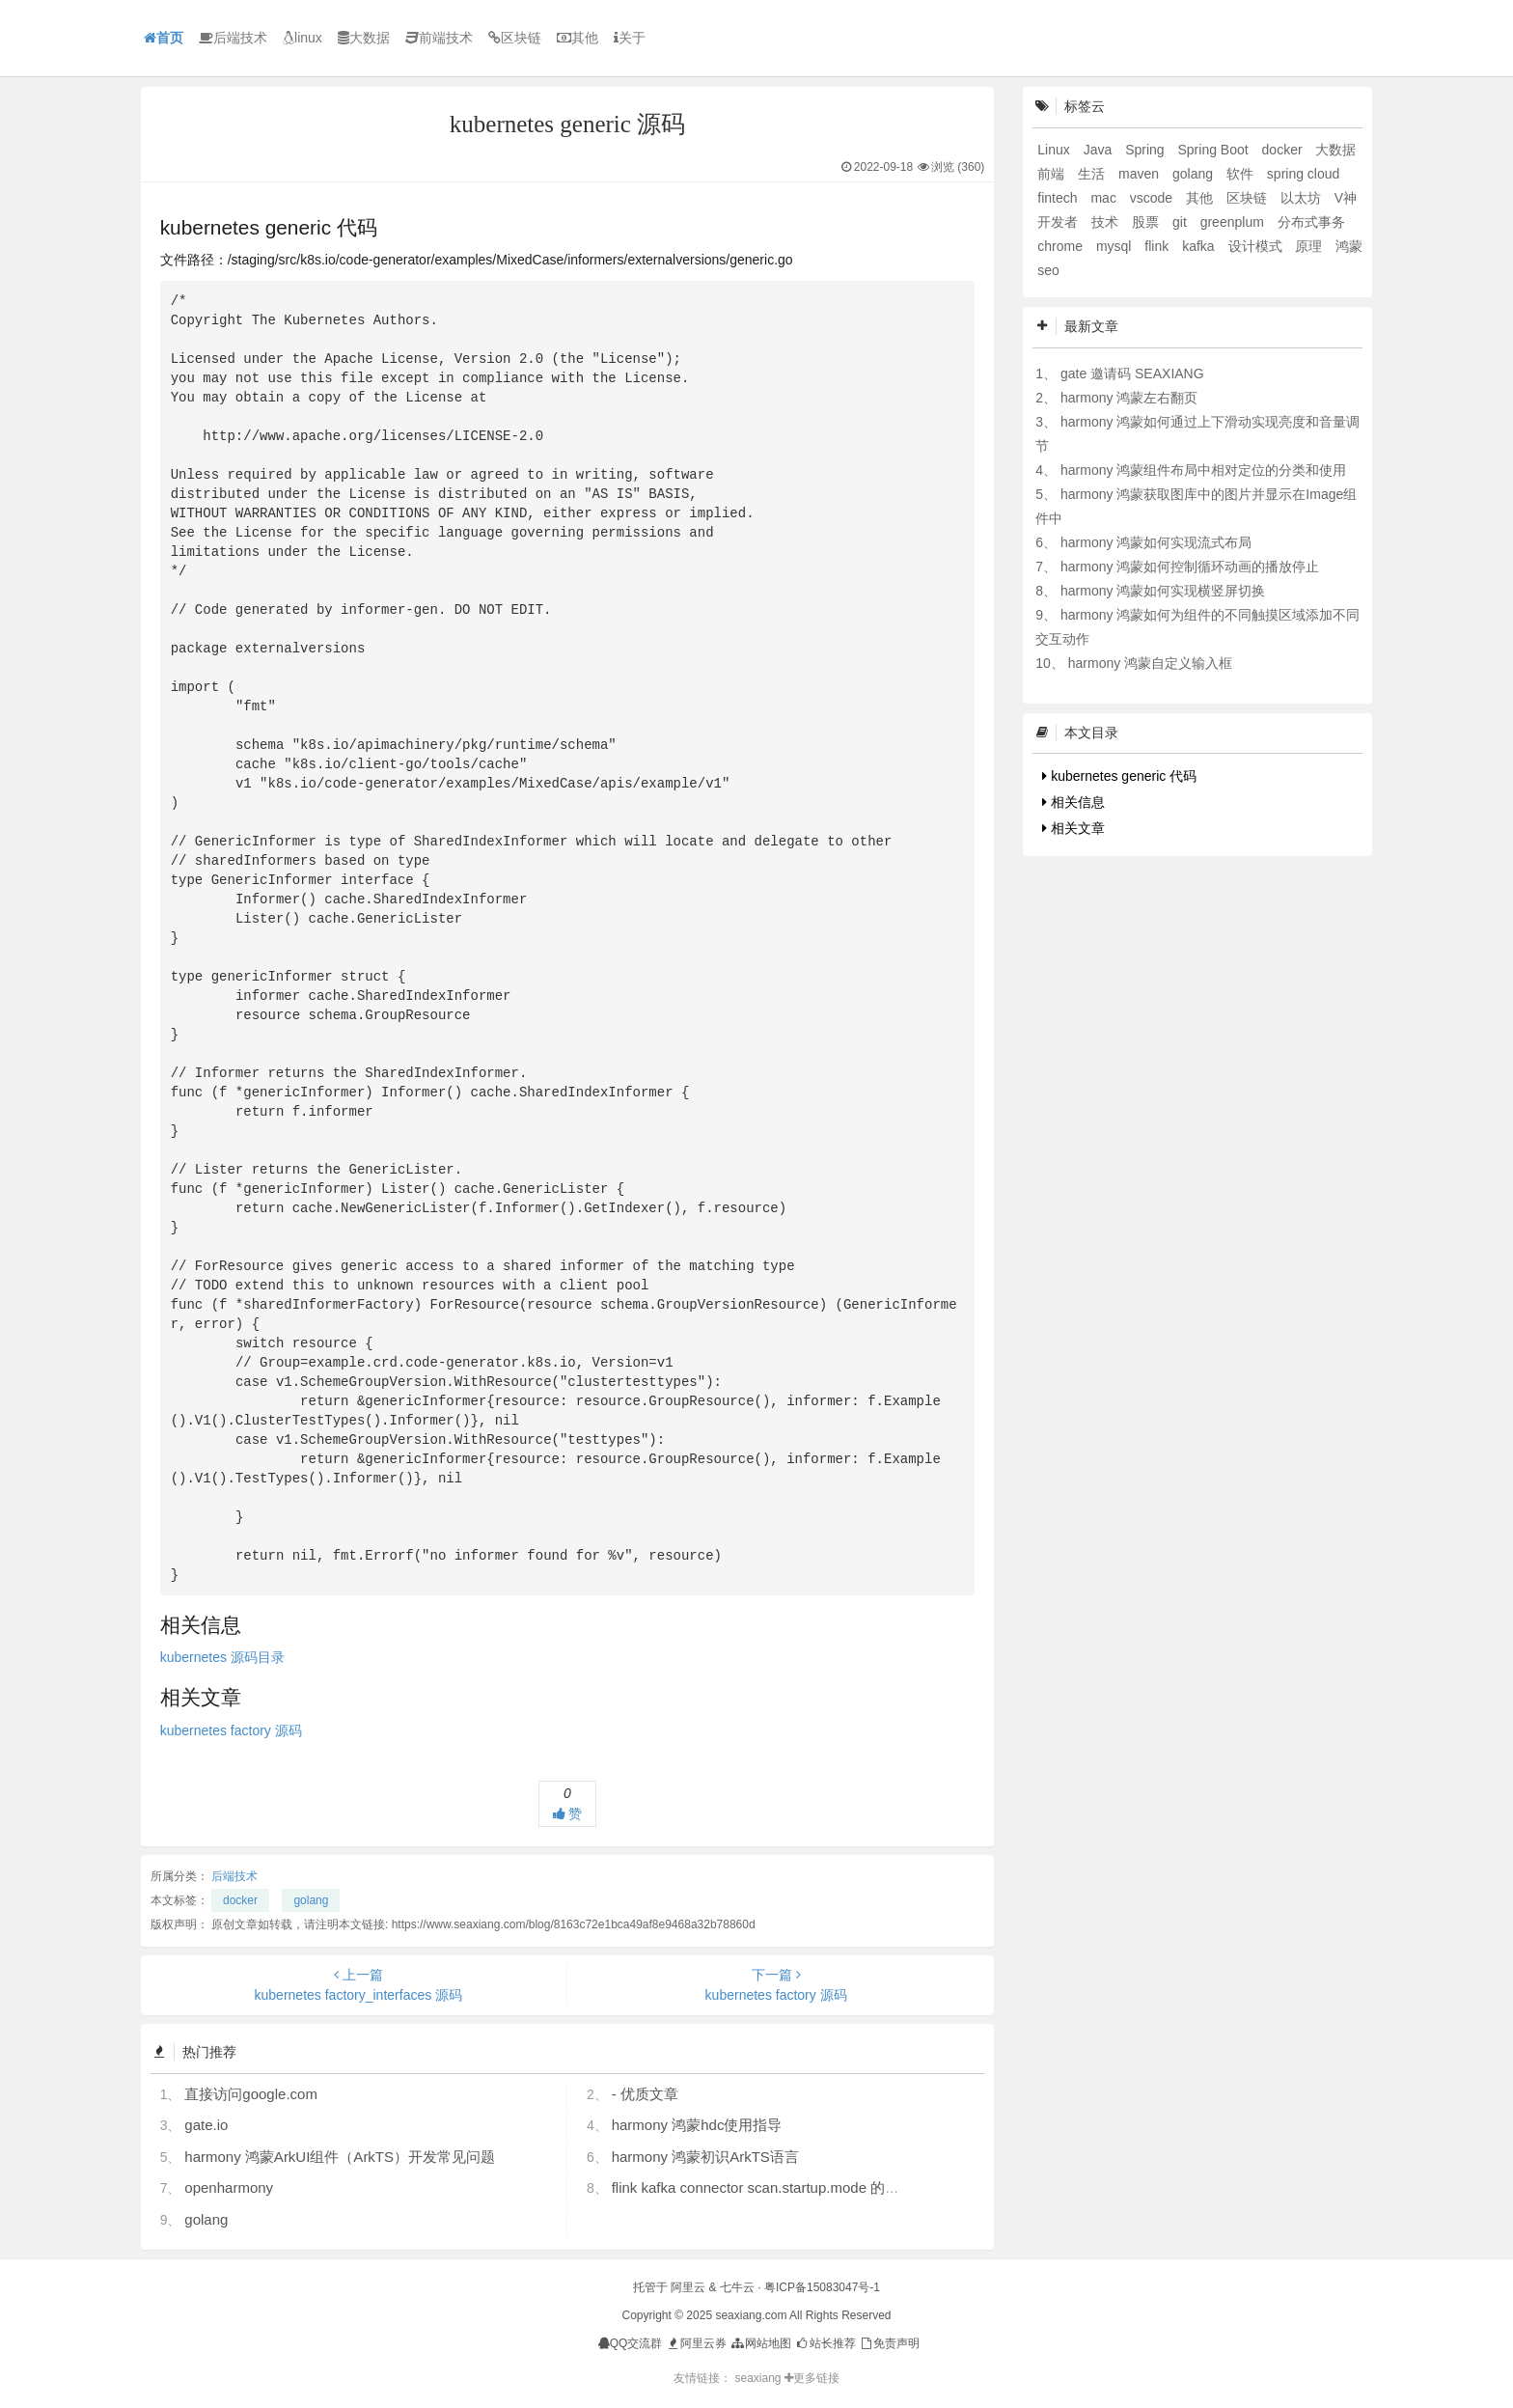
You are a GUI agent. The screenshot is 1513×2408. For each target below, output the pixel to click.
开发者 (1059, 222)
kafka (1200, 246)
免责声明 (889, 2343)
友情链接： (702, 2378)
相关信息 (1073, 802)
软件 (1241, 173)
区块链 (514, 37)
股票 (1147, 222)
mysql (1115, 246)
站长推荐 (824, 2343)
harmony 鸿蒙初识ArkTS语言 (705, 2156)
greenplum (1234, 222)
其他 (577, 37)
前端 (1052, 173)
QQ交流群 (630, 2343)
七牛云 (737, 2287)
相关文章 (1073, 828)
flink (1158, 246)
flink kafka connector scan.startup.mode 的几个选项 (777, 2187)
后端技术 (233, 37)
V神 (1345, 198)
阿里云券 (696, 2343)
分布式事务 (1311, 222)
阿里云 (688, 2287)
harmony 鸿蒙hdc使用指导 (697, 2125)
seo (1048, 270)
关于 (630, 37)
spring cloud (1303, 173)
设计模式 (1257, 246)
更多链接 (811, 2378)
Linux (1055, 149)
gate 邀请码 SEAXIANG (1132, 373)
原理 (1310, 246)
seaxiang (759, 2378)
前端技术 (439, 37)
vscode (1153, 198)
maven (1140, 173)
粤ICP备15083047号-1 (822, 2287)
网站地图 (759, 2343)
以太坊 (1302, 198)
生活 (1093, 173)
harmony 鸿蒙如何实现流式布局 (1156, 542)
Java (1099, 149)
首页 (163, 37)
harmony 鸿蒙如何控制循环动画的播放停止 (1189, 566)
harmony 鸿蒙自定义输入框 (1150, 663)
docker (240, 1900)
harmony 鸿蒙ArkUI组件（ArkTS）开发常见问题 (339, 2156)
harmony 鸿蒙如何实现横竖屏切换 (1162, 590)
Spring (1146, 149)
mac (1104, 198)
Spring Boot (1215, 149)
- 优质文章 (645, 2094)
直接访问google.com (250, 2094)
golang (310, 1900)
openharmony (228, 2187)
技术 (1106, 222)
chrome (1062, 246)
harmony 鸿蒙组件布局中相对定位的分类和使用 (1203, 470)
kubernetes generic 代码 (1119, 776)
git (1181, 222)
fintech (1059, 198)
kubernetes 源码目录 (222, 1657)
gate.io (206, 2125)
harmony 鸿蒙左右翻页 (1128, 397)
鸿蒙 (1348, 246)
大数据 (364, 37)
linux (302, 37)
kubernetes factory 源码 (231, 1730)
